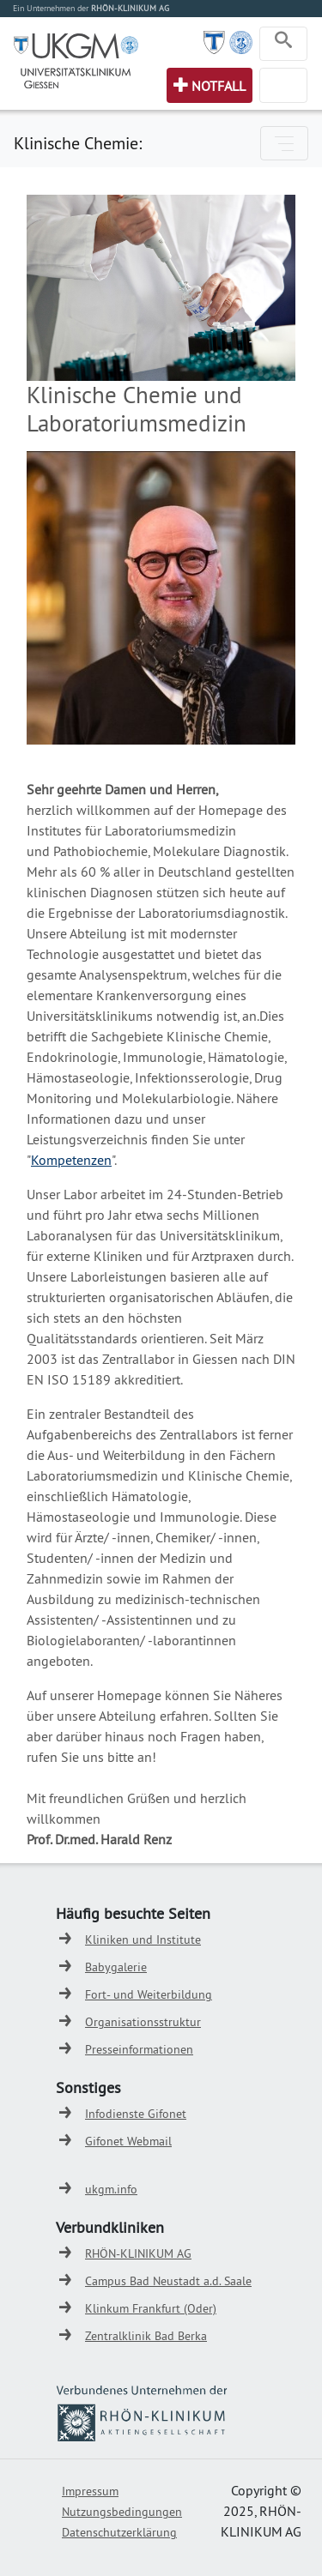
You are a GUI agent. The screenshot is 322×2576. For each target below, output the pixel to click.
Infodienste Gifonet (135, 2113)
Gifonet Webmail (128, 2141)
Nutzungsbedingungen (122, 2511)
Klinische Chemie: (78, 143)
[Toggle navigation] (283, 44)
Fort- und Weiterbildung (148, 1994)
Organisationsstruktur (143, 2022)
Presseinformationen (139, 2049)
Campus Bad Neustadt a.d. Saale (168, 2281)
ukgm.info (111, 2189)
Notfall (218, 85)
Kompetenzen (71, 1159)
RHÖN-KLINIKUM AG (138, 2253)
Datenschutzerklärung (119, 2532)
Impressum (90, 2491)
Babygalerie (116, 1967)
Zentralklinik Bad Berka (146, 2336)
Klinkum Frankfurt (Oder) (150, 2308)
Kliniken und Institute (143, 1939)
